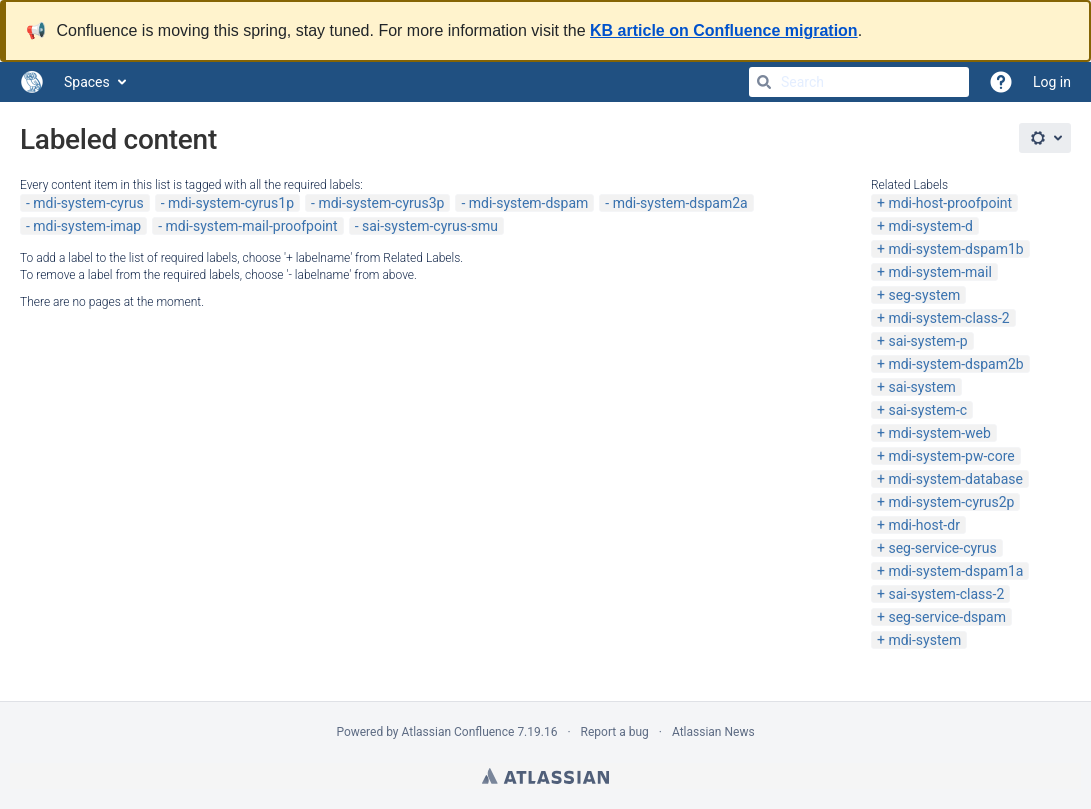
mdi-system (924, 640)
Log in (1052, 82)
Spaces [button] (87, 82)
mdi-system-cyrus (88, 203)
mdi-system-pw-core (951, 456)
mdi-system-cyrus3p (381, 203)
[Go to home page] (32, 82)
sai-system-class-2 (946, 594)
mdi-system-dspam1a (955, 571)
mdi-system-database (955, 479)
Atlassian (545, 776)
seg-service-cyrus (942, 548)
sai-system (921, 387)
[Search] (764, 82)
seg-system (924, 295)
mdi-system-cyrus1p (231, 203)
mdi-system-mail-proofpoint (252, 226)
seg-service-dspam (947, 617)
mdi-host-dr (923, 525)
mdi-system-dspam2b (955, 364)
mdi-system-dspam (529, 203)
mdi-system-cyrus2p (951, 502)
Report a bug (615, 732)
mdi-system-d (930, 226)
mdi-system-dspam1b (955, 249)
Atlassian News (713, 732)
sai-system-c (927, 410)
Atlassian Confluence (458, 732)
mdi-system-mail (939, 272)
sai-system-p (927, 341)
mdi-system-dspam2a (680, 203)
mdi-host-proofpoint (950, 203)
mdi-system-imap (87, 226)
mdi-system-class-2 (948, 318)
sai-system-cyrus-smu (430, 226)
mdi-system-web (939, 433)
